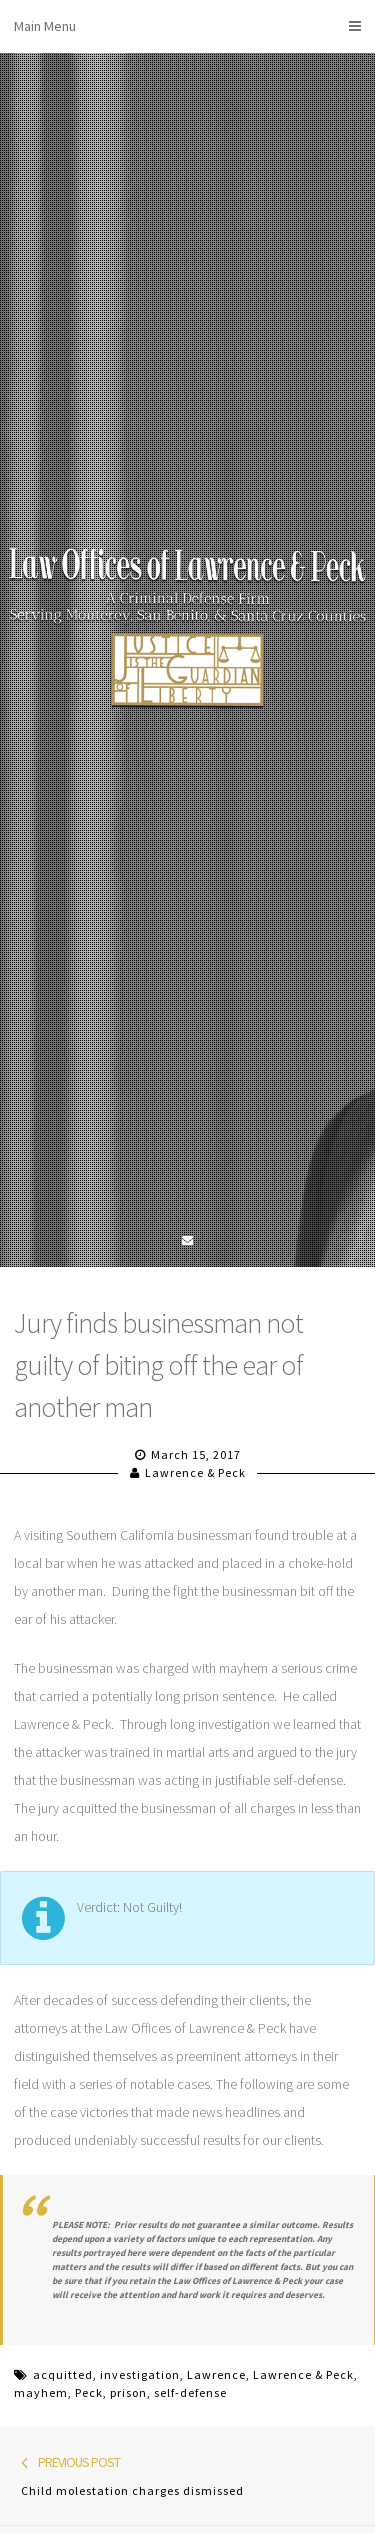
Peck (89, 2392)
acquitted (63, 2374)
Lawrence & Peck (195, 1472)
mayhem (41, 2392)
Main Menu (187, 26)
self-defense (190, 2392)
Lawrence (216, 2374)
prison (128, 2392)
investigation (140, 2374)
